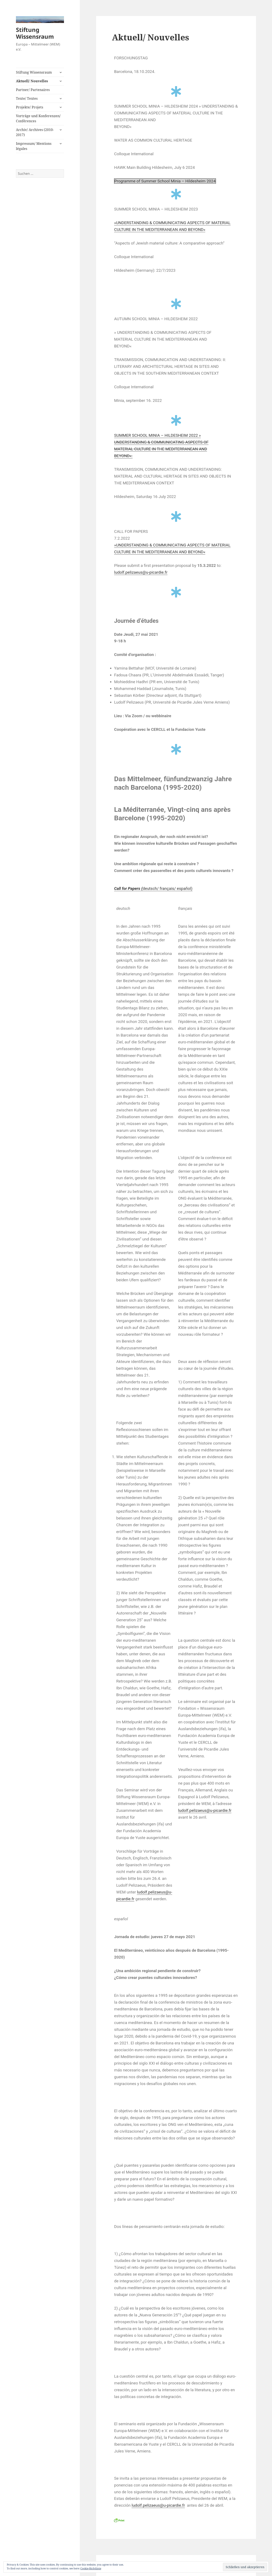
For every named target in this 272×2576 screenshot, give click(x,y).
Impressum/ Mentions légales (33, 146)
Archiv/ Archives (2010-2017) (35, 132)
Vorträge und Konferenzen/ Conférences (38, 118)
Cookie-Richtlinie (90, 2568)
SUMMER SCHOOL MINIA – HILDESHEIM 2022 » (157, 435)
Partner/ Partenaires (33, 89)
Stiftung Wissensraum (35, 33)
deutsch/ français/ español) (153, 888)
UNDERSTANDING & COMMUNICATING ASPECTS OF (161, 442)
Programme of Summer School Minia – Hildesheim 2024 (165, 181)
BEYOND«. (123, 455)
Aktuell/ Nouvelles (32, 81)
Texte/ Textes (27, 98)
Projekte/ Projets (29, 107)
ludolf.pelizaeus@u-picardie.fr (140, 572)
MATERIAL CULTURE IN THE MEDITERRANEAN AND (160, 449)
